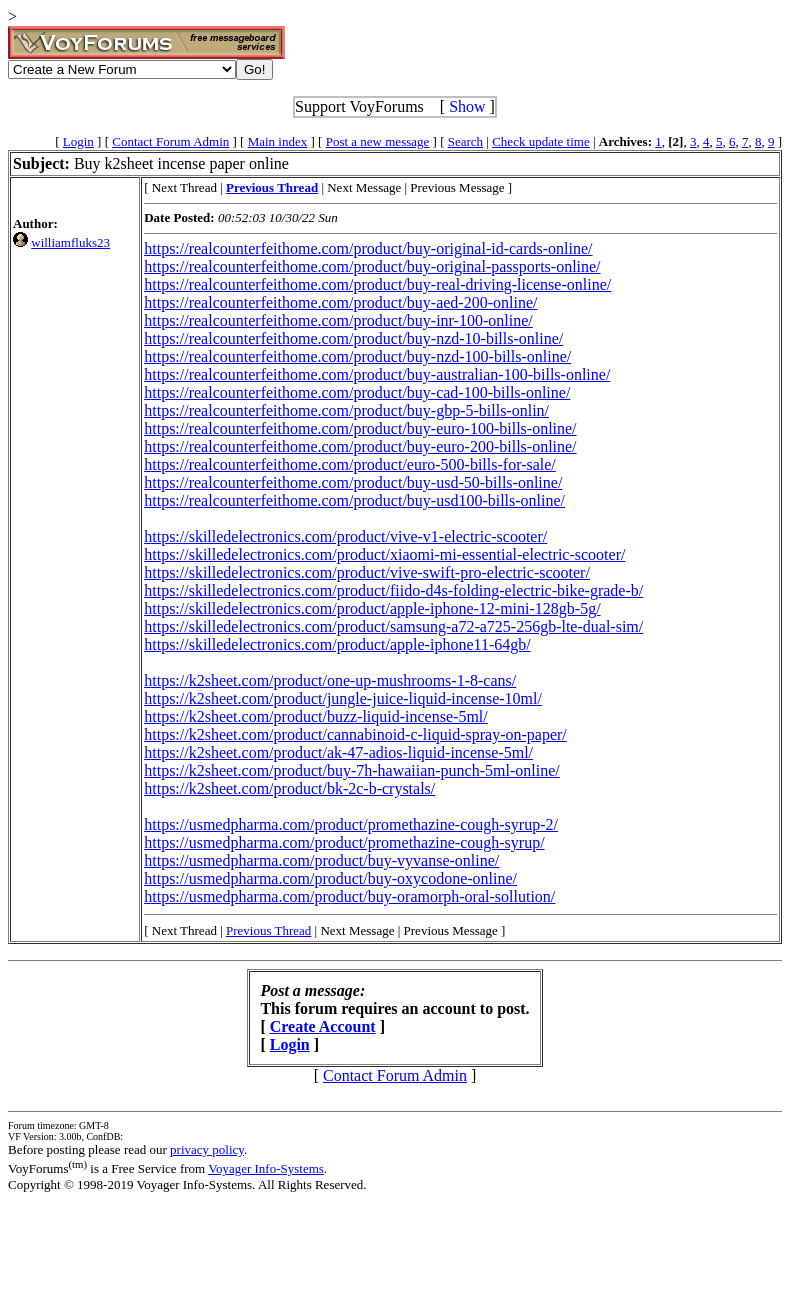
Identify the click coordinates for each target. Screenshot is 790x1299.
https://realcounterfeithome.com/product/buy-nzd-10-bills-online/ (353, 338)
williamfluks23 (70, 242)
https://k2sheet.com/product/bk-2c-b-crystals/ (289, 788)
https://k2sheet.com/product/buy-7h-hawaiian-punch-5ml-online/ (351, 770)
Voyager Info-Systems (266, 1168)
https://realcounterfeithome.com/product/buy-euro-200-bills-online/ (360, 446)
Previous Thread (268, 930)
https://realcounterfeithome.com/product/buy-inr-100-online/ (338, 320)
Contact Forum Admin (170, 141)
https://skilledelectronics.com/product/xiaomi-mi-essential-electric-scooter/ (384, 554)
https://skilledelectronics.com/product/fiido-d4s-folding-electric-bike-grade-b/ (393, 590)
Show (467, 106)
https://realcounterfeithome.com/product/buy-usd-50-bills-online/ (353, 482)
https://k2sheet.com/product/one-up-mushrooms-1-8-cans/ (330, 680)
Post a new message (378, 141)
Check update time (540, 141)
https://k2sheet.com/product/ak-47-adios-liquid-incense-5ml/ (338, 752)
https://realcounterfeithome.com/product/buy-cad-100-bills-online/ (357, 392)
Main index (278, 141)
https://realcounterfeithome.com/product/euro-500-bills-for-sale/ (350, 464)
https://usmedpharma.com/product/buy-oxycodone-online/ (330, 878)
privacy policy (207, 1149)
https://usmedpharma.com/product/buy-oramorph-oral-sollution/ (349, 896)
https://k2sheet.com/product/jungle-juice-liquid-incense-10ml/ (343, 698)
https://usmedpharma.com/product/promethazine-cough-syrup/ (344, 842)
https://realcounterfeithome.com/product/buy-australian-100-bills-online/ (377, 374)
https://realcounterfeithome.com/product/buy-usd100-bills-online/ (354, 500)
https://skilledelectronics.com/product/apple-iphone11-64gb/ (337, 644)
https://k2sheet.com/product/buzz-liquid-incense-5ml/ (315, 716)
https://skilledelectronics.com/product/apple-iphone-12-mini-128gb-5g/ (372, 608)
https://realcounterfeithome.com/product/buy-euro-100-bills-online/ (360, 428)
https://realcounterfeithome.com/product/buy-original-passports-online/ (372, 266)
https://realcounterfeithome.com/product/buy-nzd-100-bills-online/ (357, 356)
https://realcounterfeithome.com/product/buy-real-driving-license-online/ (377, 284)
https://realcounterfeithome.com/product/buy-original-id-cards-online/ (368, 248)
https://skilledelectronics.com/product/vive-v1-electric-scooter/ (345, 536)
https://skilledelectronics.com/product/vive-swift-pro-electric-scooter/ (367, 572)
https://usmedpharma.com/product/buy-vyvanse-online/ (321, 860)
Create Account (323, 1026)
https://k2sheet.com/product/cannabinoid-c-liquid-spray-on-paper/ (355, 734)
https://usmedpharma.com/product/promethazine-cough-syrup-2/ (351, 824)
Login (78, 141)
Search (465, 141)
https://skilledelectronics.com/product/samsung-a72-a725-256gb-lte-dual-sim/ (393, 626)
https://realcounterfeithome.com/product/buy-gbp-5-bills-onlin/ (346, 410)
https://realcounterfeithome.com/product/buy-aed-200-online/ (340, 302)
